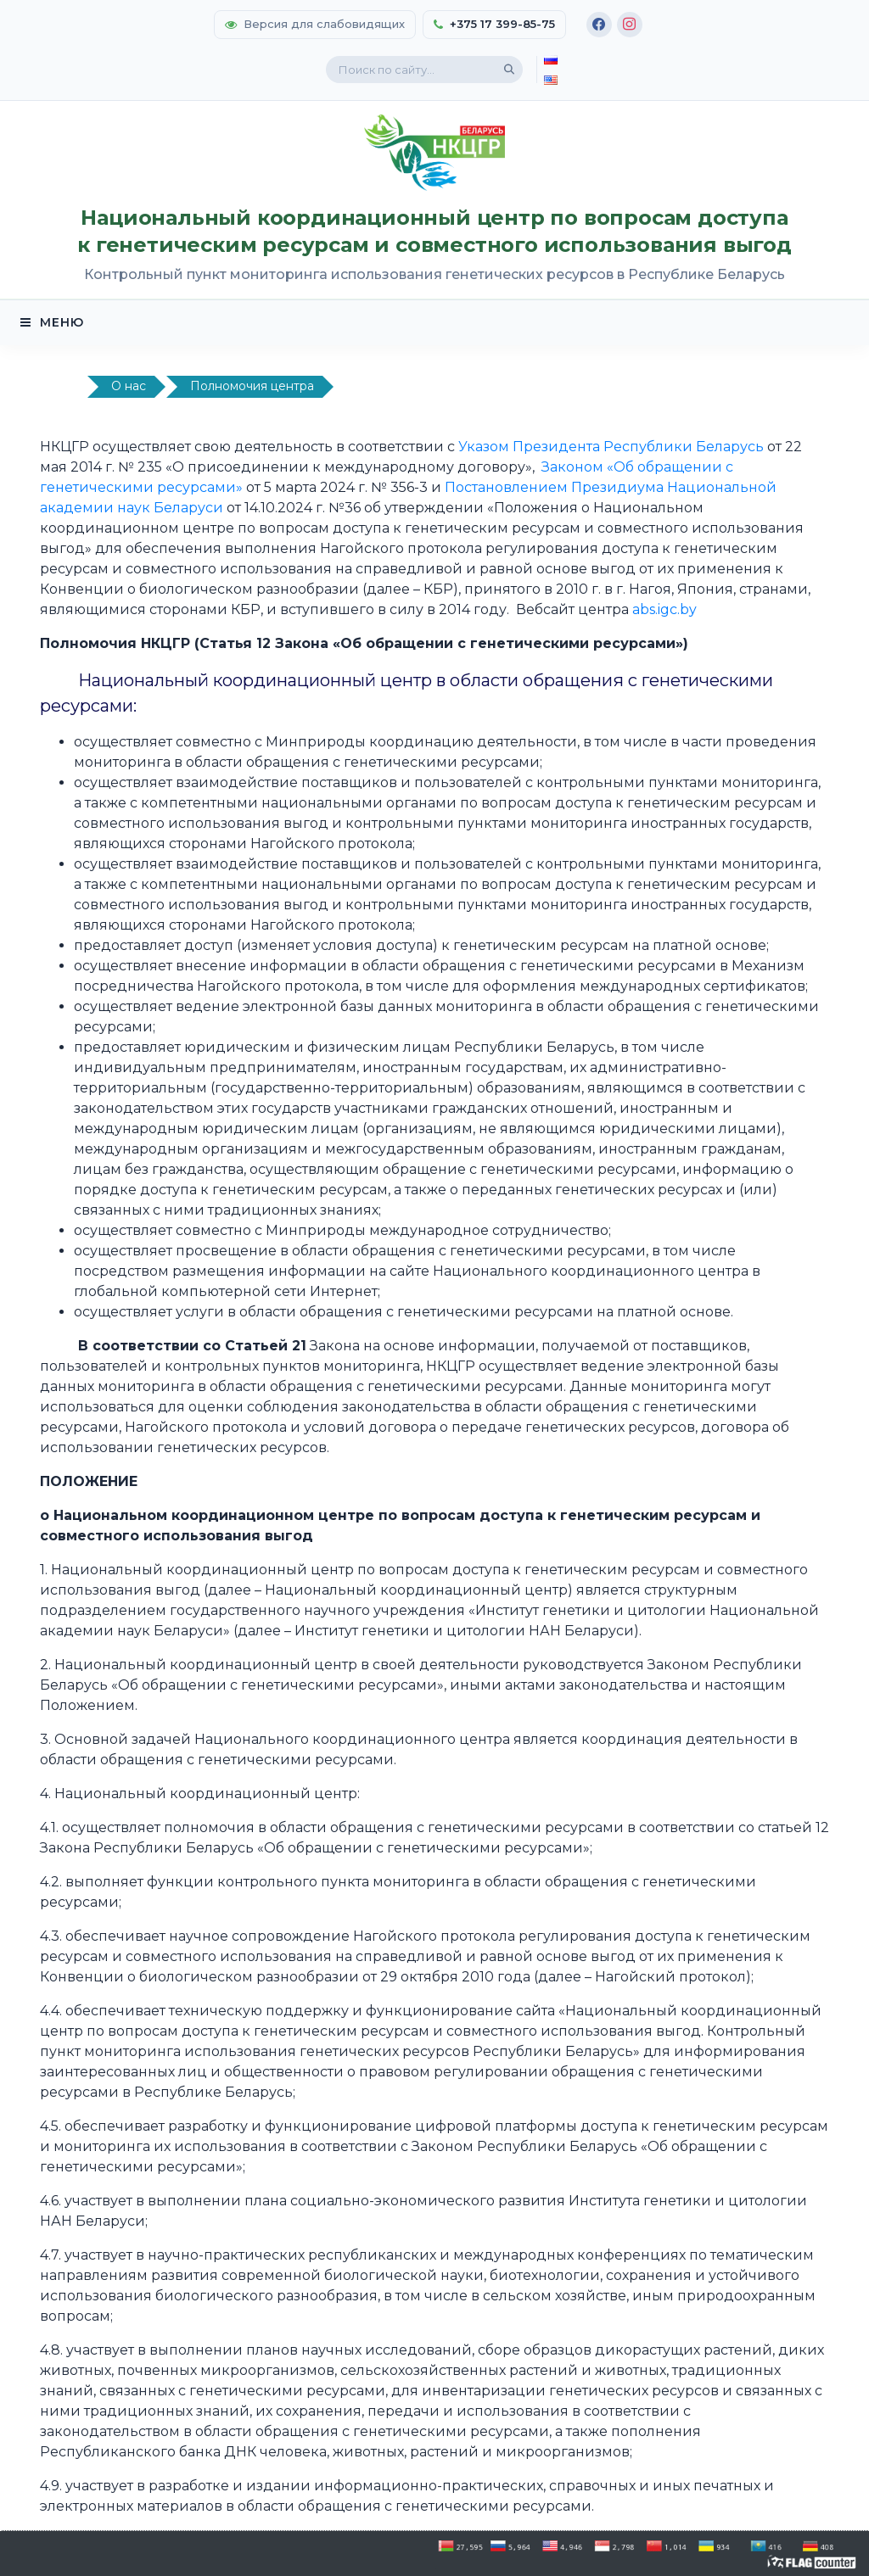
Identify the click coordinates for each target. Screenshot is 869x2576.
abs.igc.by (664, 609)
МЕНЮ (52, 322)
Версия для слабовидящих (315, 24)
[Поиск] (509, 69)
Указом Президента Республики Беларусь (612, 447)
